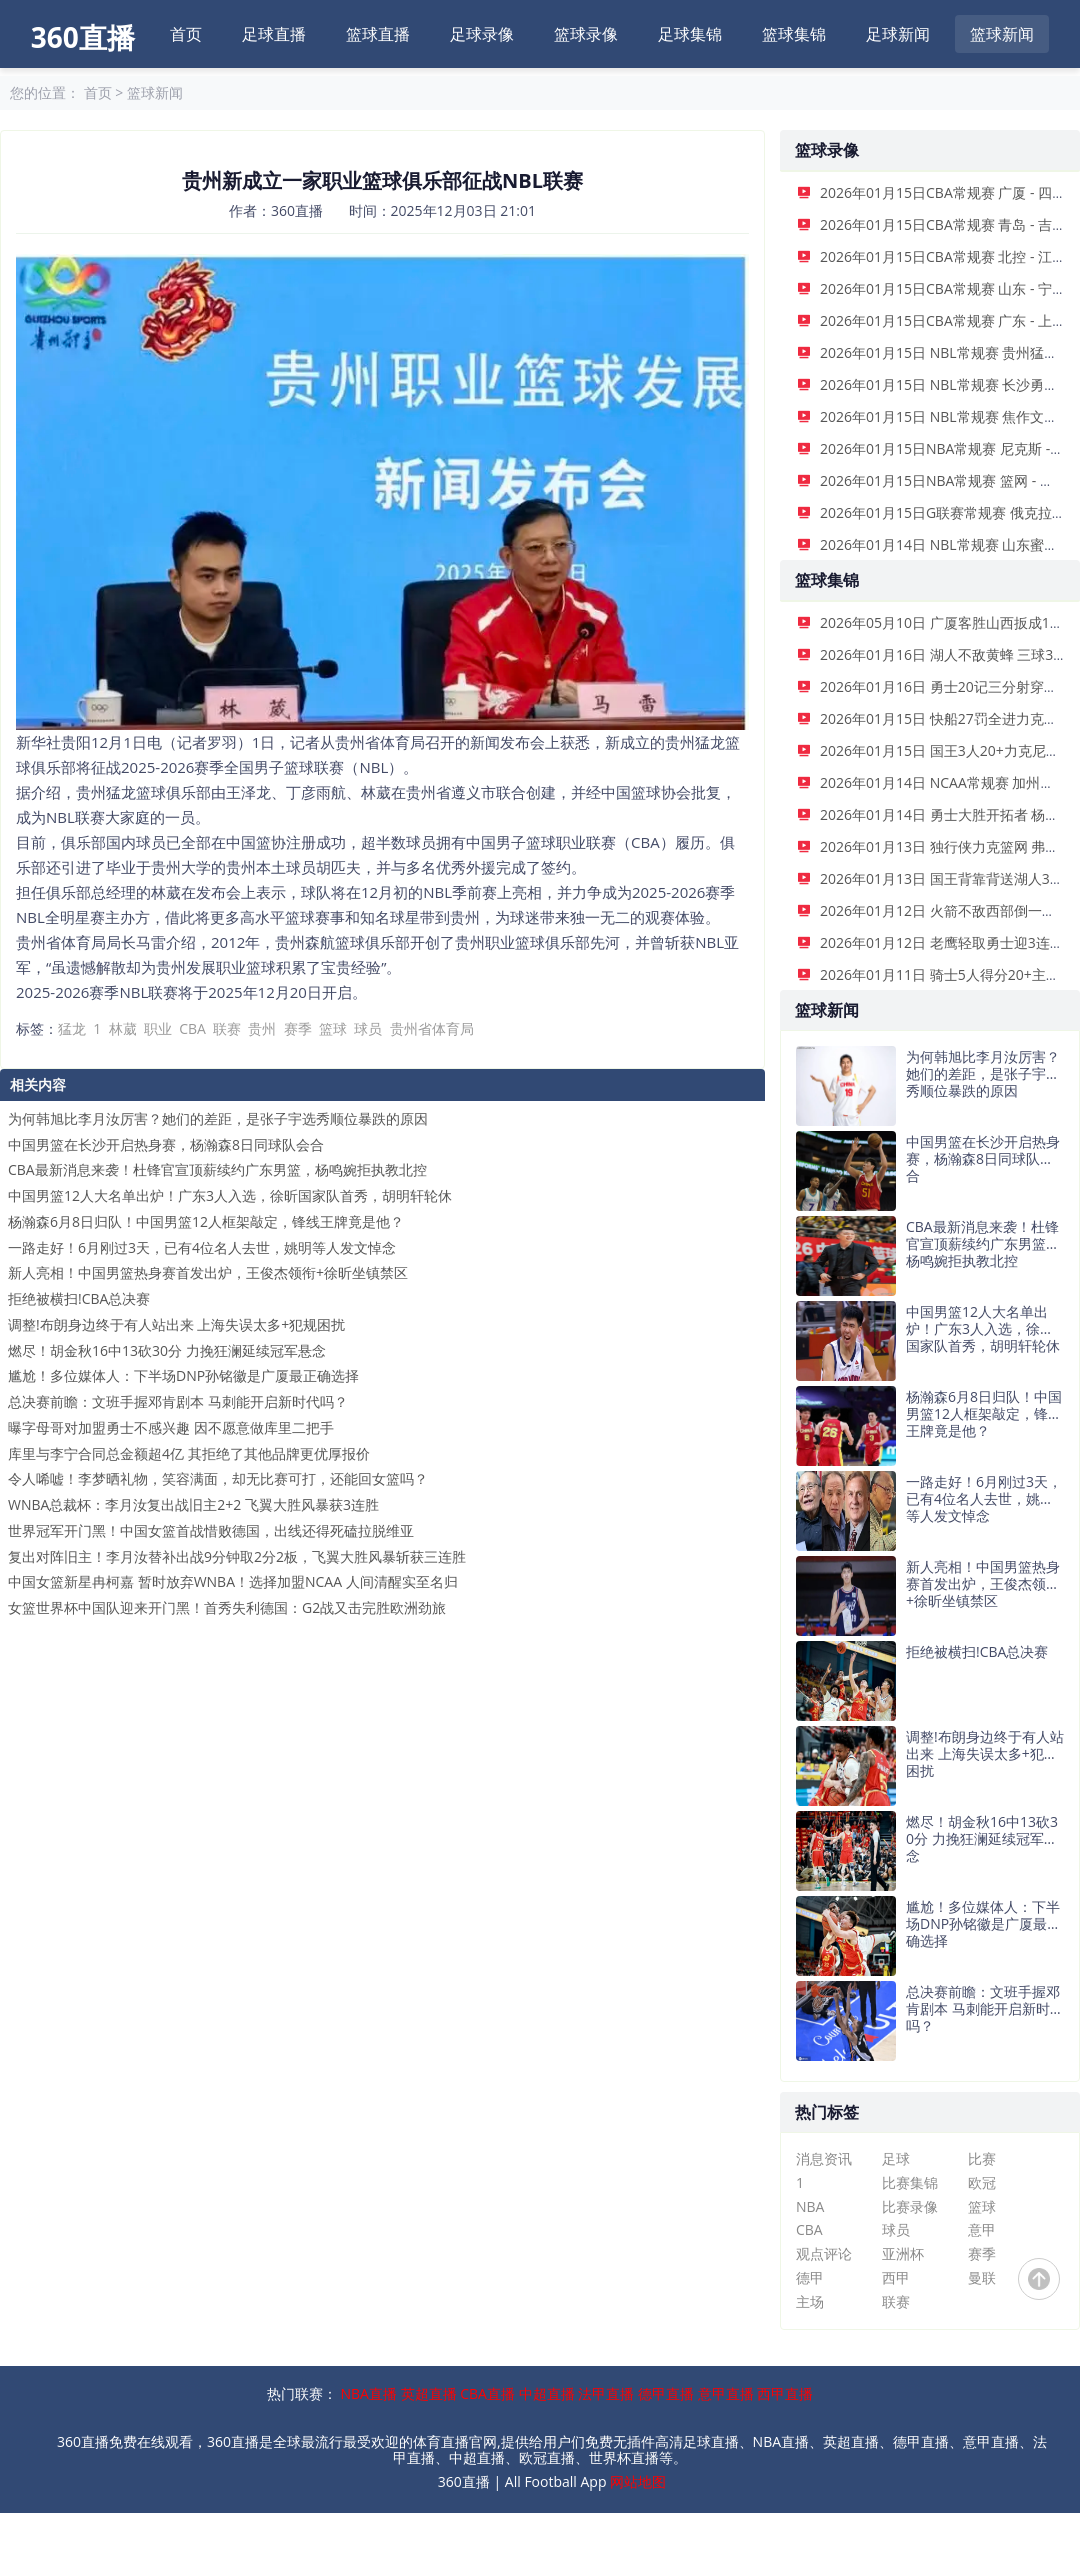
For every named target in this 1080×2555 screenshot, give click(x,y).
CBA (192, 1028)
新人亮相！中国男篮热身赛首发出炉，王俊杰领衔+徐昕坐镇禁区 (208, 1272)
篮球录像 (586, 34)
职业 (158, 1028)
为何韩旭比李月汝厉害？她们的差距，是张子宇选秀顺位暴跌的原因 (218, 1118)
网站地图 (638, 2481)
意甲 (982, 2229)
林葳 (123, 1028)
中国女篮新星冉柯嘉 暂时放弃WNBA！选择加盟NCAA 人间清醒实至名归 (233, 1581)
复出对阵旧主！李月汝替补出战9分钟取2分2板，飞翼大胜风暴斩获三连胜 (237, 1556)
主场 (810, 2301)
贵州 (262, 1028)
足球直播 (274, 34)
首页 (186, 34)
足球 (896, 2158)
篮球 (333, 1028)
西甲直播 (785, 2393)
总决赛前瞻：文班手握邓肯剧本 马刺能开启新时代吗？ (178, 1401)
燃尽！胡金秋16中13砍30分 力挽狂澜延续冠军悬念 (167, 1350)
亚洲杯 (903, 2253)
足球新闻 (898, 34)
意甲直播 (726, 2393)
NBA (810, 2206)
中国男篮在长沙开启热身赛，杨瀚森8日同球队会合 (166, 1144)
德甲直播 (666, 2393)
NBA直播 (369, 2393)
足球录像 (482, 34)
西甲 (896, 2277)
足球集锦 (690, 34)
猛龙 (72, 1028)
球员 (368, 1028)
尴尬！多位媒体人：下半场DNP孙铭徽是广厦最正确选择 (183, 1375)
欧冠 (982, 2182)
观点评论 (824, 2253)
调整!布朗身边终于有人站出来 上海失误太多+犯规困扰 (176, 1324)
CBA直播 (487, 2393)
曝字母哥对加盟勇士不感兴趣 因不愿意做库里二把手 (171, 1427)
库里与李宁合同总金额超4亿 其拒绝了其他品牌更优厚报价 (189, 1453)
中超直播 (547, 2393)
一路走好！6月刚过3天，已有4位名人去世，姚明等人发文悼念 (202, 1247)
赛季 (298, 1028)
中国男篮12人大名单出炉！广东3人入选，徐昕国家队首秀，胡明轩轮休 (230, 1195)
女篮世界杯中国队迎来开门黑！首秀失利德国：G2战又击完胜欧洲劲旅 (227, 1607)
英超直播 (429, 2393)
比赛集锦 (910, 2182)
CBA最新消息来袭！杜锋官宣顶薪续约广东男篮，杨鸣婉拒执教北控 (217, 1169)
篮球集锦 (794, 34)
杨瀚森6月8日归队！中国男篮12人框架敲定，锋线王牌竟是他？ (206, 1221)
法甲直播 (606, 2393)
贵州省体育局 (432, 1028)
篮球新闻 (1002, 34)
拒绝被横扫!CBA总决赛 (79, 1298)
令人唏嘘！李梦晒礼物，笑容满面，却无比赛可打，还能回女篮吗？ (218, 1478)
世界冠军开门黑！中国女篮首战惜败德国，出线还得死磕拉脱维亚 (211, 1530)
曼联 (982, 2277)
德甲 (810, 2277)
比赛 (982, 2158)
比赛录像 (910, 2206)
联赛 (227, 1028)
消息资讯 (824, 2158)
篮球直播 (378, 34)
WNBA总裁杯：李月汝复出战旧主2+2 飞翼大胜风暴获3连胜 (193, 1504)
